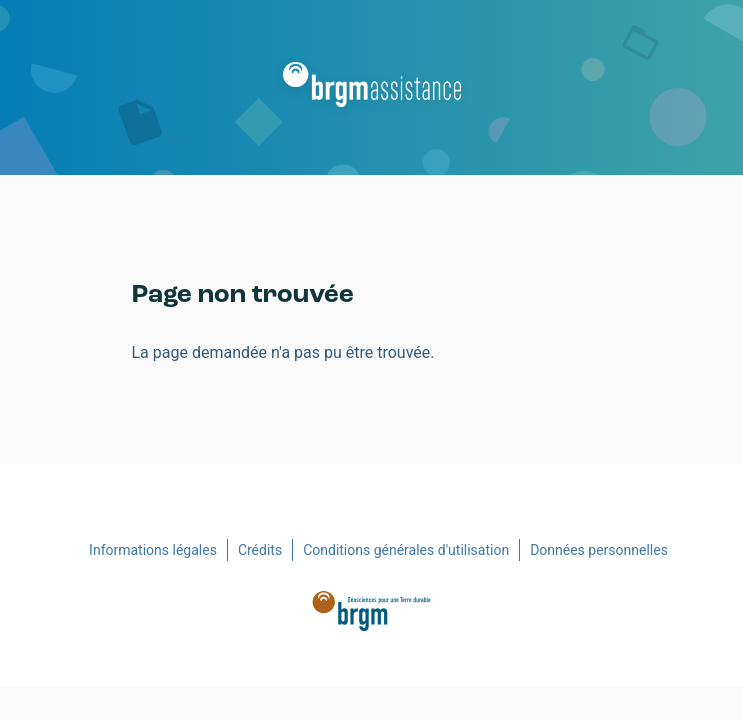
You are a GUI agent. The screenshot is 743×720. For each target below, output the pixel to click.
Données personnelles (599, 550)
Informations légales (153, 550)
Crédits (260, 550)
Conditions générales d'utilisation (406, 550)
